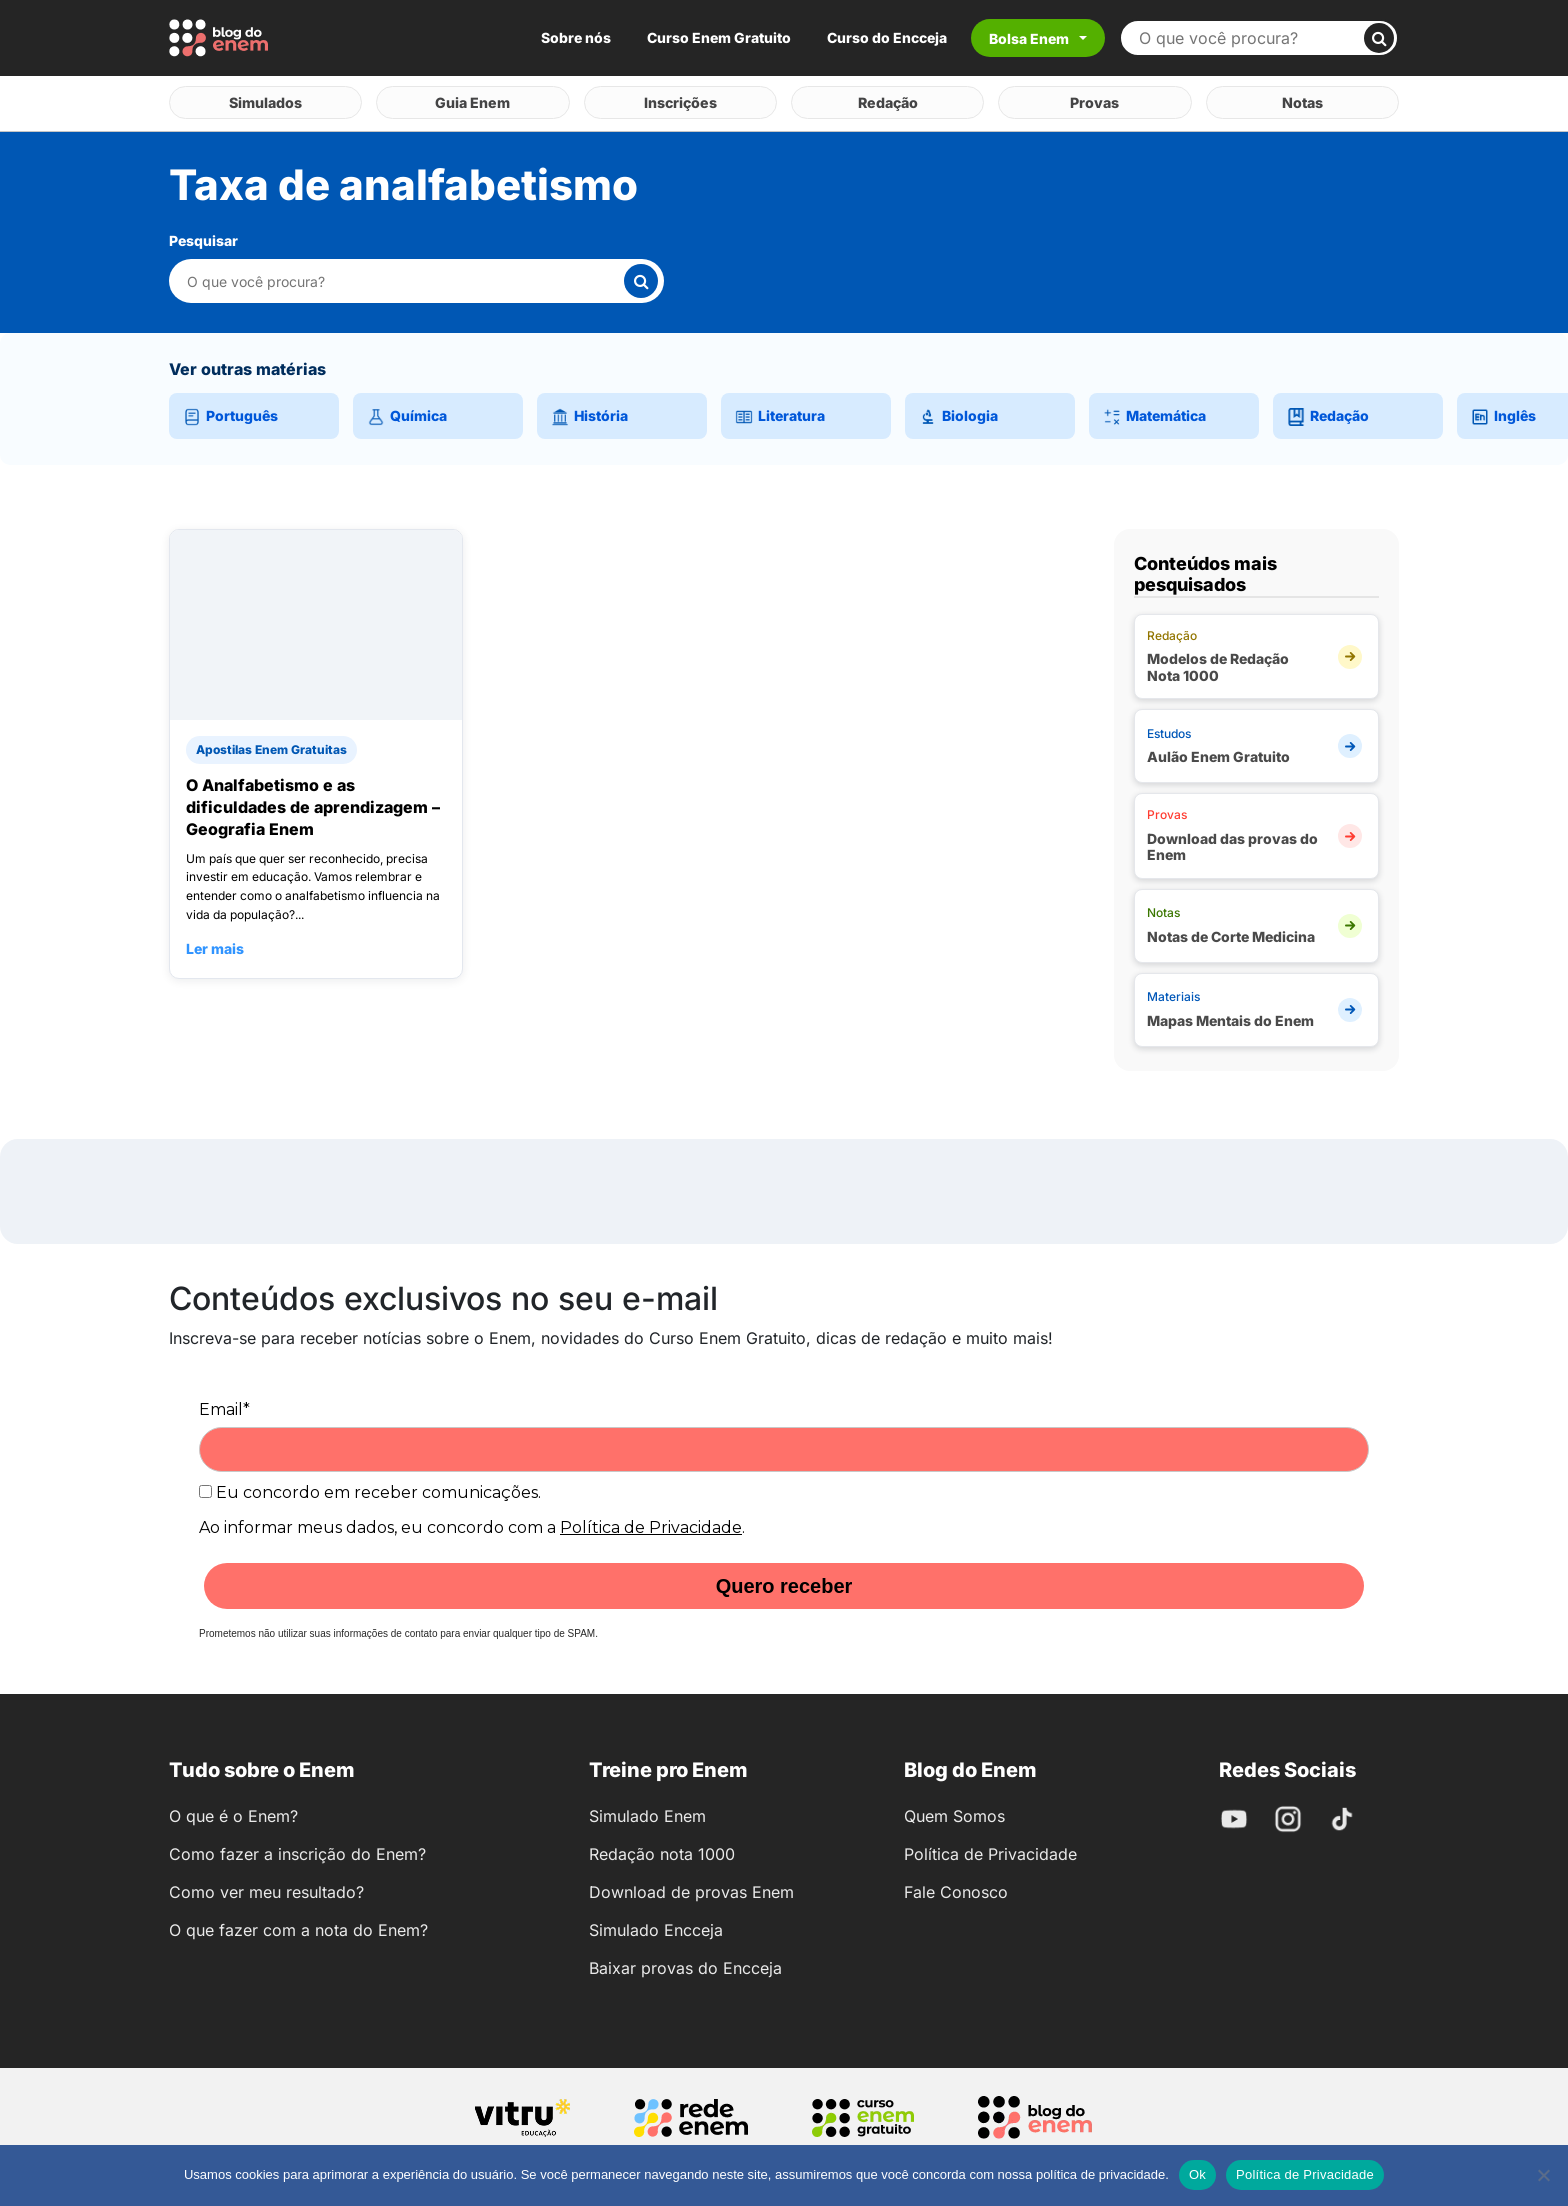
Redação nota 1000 (662, 1850)
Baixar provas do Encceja (685, 1964)
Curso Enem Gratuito (719, 37)
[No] (1543, 2175)
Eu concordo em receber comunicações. (370, 1488)
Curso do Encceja (887, 37)
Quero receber (784, 1582)
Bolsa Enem (1029, 38)
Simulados (265, 100)
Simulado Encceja (656, 1926)
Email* (224, 1405)
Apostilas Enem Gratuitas (271, 745)
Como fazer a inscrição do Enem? (297, 1850)
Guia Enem (473, 100)
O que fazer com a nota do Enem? (298, 1926)
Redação (887, 100)
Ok (1197, 2174)
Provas (1094, 100)
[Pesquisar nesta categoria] (404, 277)
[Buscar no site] (1250, 38)
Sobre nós (576, 37)
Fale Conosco (956, 1888)
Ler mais (215, 944)
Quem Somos (954, 1812)
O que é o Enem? (233, 1812)
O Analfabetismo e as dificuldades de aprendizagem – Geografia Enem (313, 803)
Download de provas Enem (691, 1888)
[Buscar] (1379, 38)
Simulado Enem (647, 1812)
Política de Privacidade (651, 1523)
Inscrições (680, 100)
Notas (1302, 100)
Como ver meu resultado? (266, 1888)
